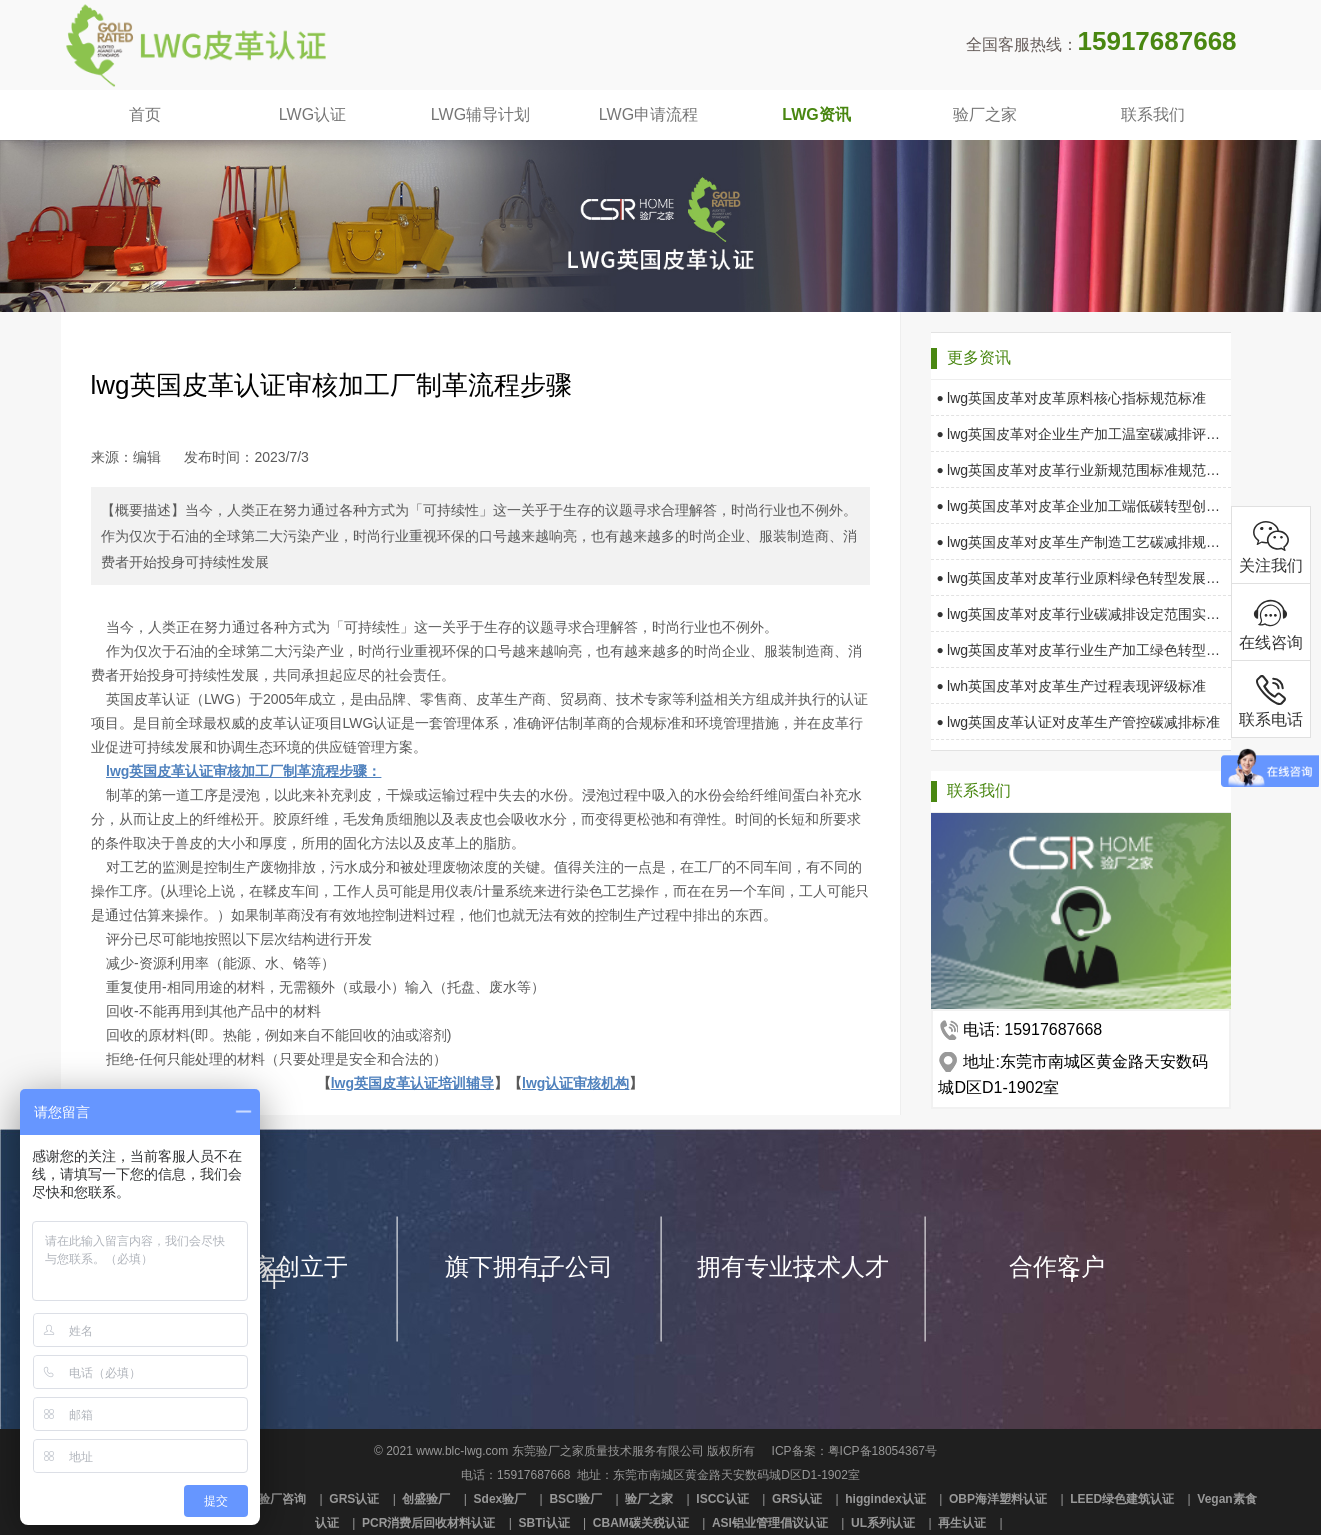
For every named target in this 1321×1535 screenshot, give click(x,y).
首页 (145, 114)
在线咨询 (1271, 622)
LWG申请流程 (648, 114)
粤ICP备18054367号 (882, 1451)
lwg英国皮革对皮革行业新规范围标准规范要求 (1079, 470)
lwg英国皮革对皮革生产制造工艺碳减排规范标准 (1079, 542)
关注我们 (1271, 545)
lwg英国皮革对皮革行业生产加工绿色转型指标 (1079, 650)
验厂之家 (985, 114)
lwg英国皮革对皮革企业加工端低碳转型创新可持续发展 (1079, 506)
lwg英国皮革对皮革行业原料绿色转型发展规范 (1079, 578)
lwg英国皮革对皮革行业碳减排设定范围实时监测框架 (1079, 614)
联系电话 (1271, 699)
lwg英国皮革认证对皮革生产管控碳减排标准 (1079, 722)
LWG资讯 (816, 114)
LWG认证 (312, 114)
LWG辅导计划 (480, 114)
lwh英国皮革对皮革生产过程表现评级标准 (1072, 686)
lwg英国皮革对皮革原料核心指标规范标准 (1072, 398)
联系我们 (1153, 114)
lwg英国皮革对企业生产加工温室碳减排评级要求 (1079, 434)
